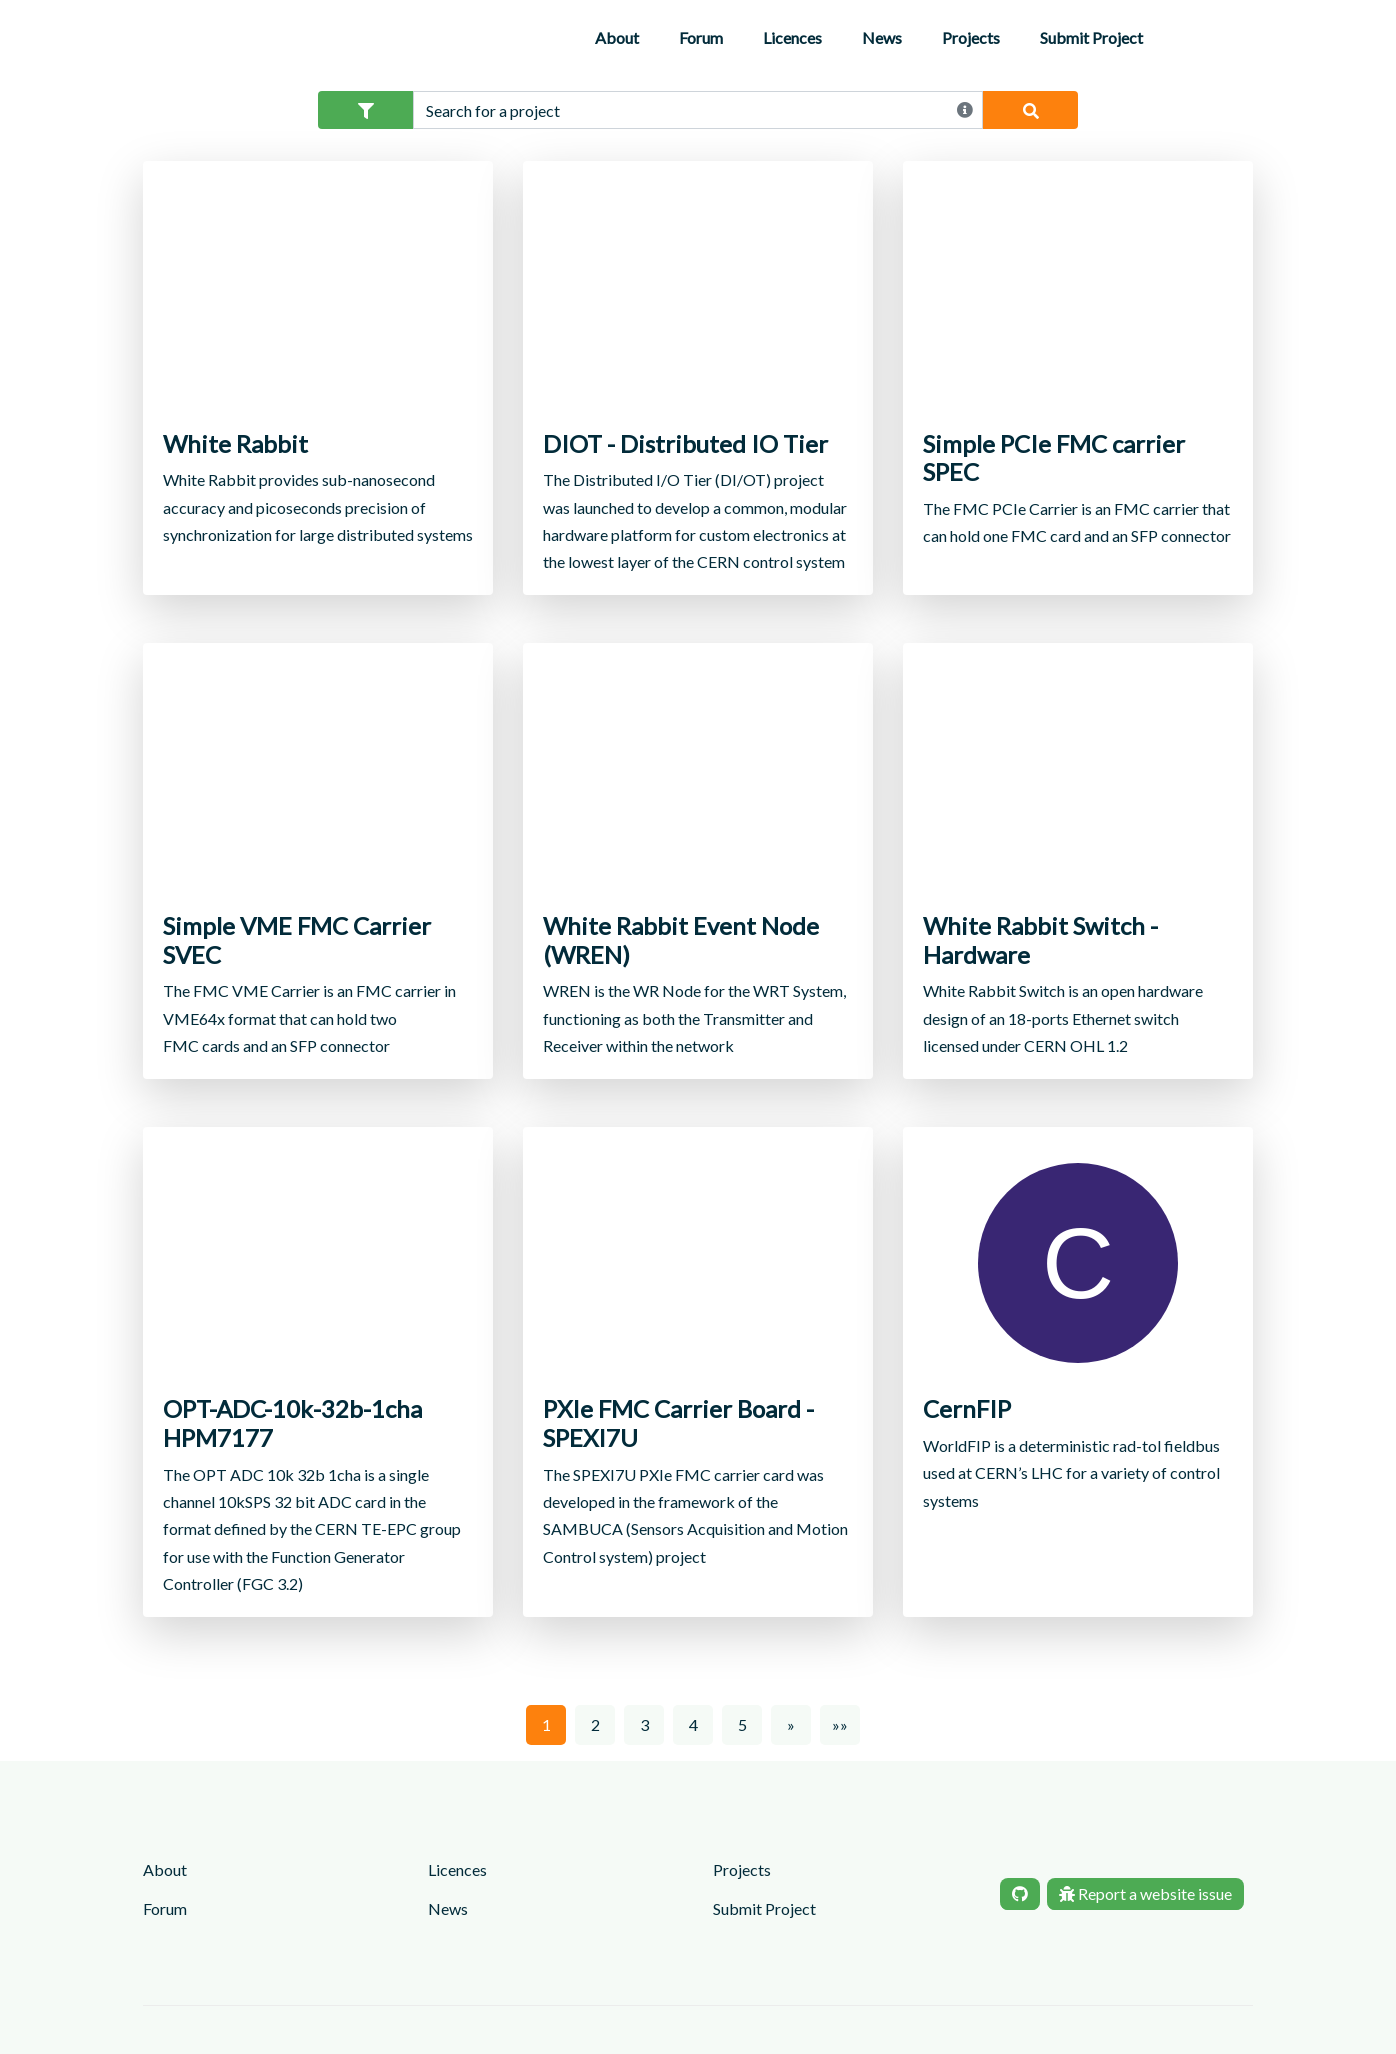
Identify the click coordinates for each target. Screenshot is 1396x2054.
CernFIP (967, 1409)
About (617, 37)
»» (840, 1724)
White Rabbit (235, 444)
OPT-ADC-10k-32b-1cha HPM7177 (292, 1423)
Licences (792, 37)
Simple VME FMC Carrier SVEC (297, 940)
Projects (971, 37)
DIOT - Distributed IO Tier (685, 444)
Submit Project (1091, 37)
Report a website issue (1145, 1893)
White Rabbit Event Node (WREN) (681, 940)
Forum (701, 37)
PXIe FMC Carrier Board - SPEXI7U (678, 1423)
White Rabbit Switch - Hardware (1040, 940)
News (882, 37)
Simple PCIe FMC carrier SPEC (1054, 458)
